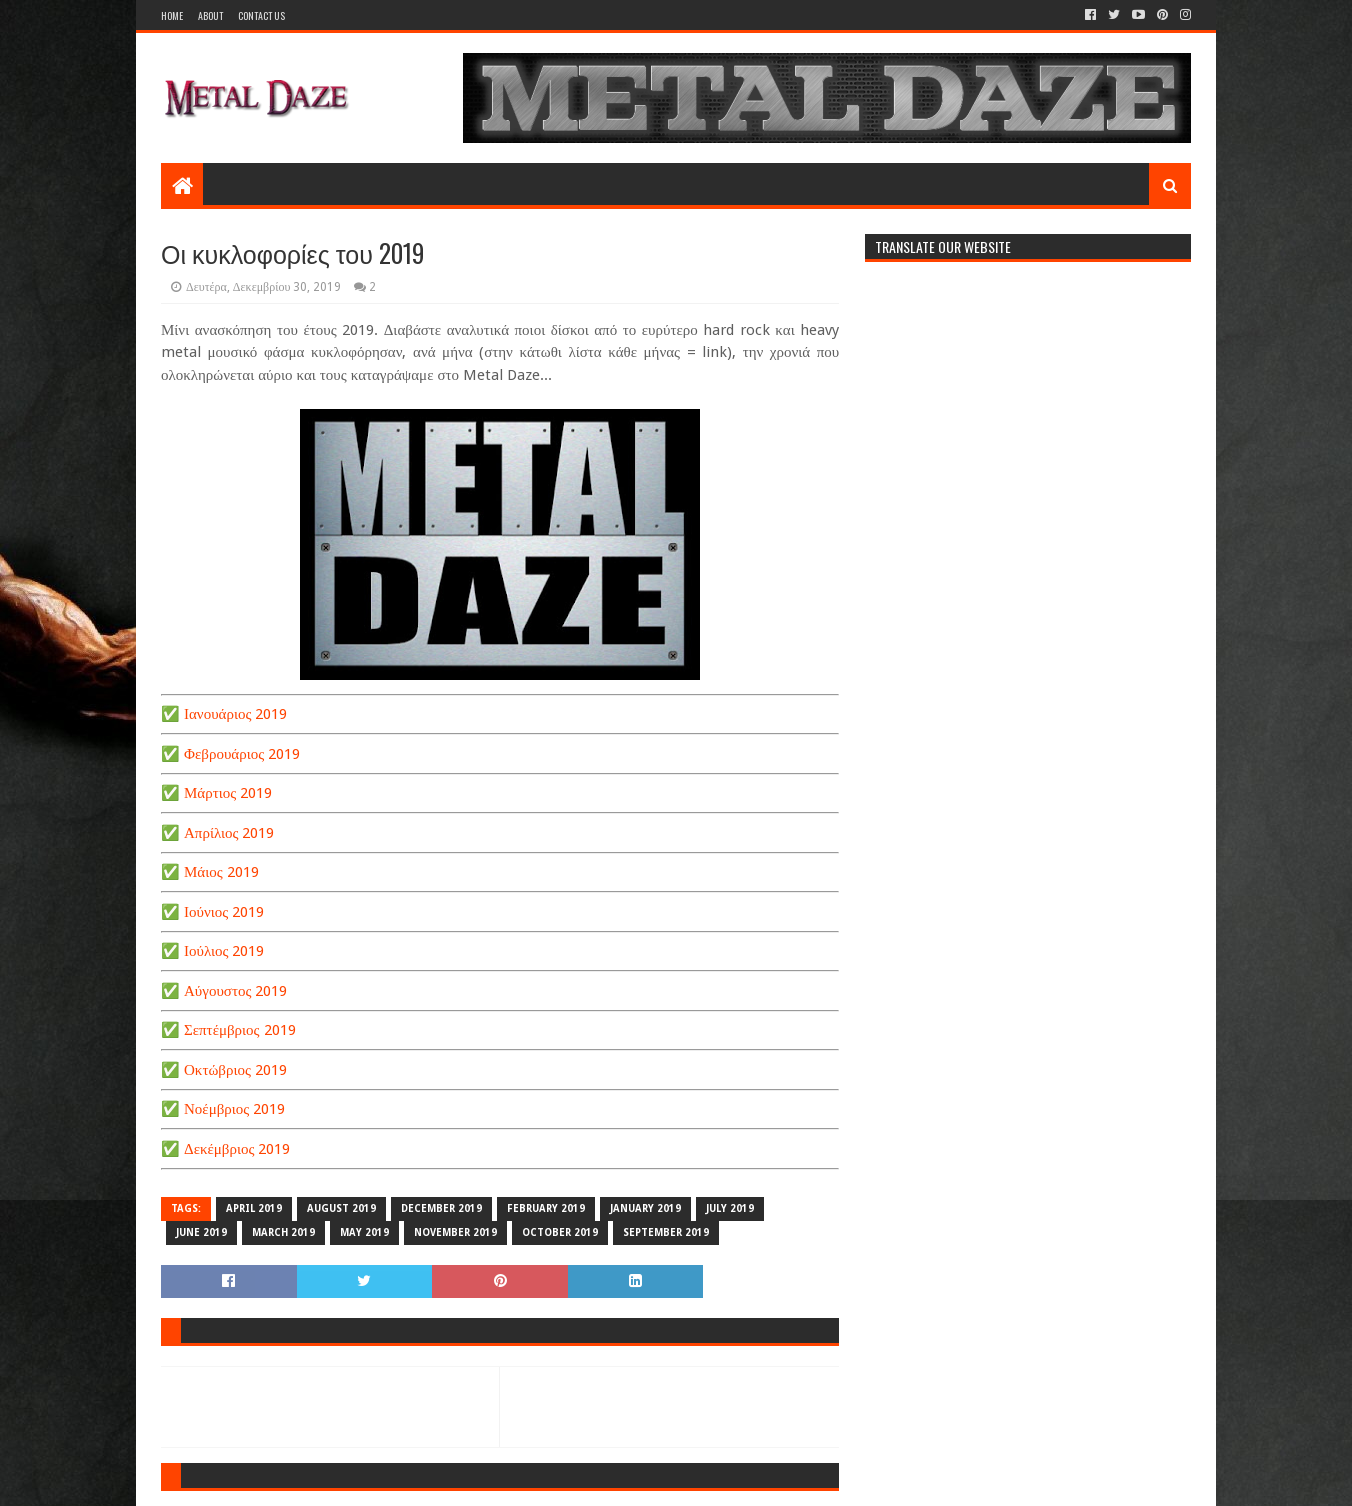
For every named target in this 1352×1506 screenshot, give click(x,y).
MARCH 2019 (283, 1232)
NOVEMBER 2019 (455, 1232)
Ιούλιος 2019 (224, 951)
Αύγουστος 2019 (235, 991)
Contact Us (261, 15)
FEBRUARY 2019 (546, 1208)
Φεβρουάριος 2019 (242, 754)
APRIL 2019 (254, 1208)
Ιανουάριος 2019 (235, 714)
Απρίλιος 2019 (229, 833)
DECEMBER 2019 (441, 1208)
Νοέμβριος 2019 (234, 1109)
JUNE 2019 (201, 1232)
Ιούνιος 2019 (224, 912)
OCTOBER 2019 (560, 1232)
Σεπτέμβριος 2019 (240, 1030)
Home (172, 15)
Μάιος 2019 (221, 872)
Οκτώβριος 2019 (235, 1070)
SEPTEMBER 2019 (666, 1232)
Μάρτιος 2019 (228, 793)
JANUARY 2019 (645, 1208)
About (210, 15)
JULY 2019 (730, 1208)
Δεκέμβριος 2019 (237, 1149)
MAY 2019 (364, 1232)
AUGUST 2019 (341, 1208)
